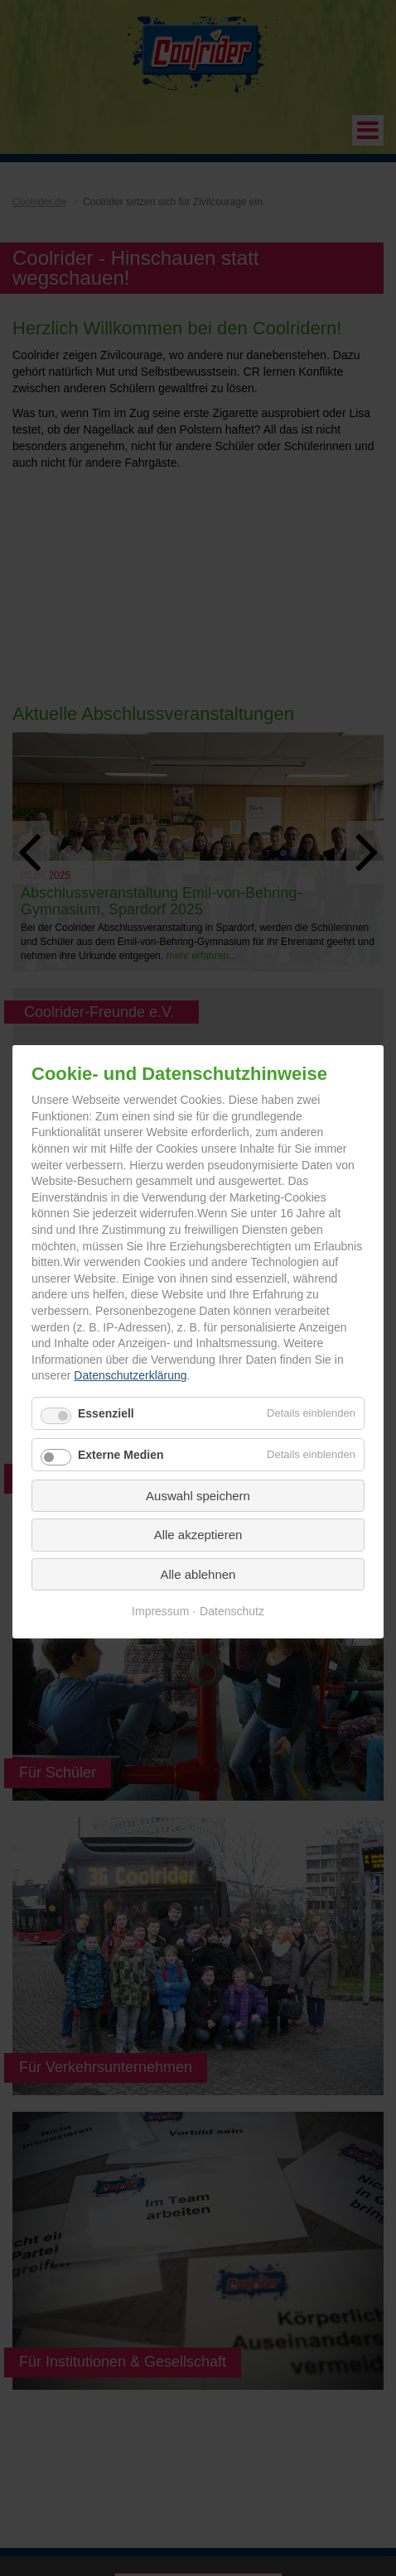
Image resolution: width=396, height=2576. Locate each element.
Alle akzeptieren (198, 1535)
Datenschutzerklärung (130, 1376)
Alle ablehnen (198, 1574)
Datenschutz (232, 1612)
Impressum (160, 1612)
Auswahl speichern (198, 1496)
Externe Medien (120, 1454)
